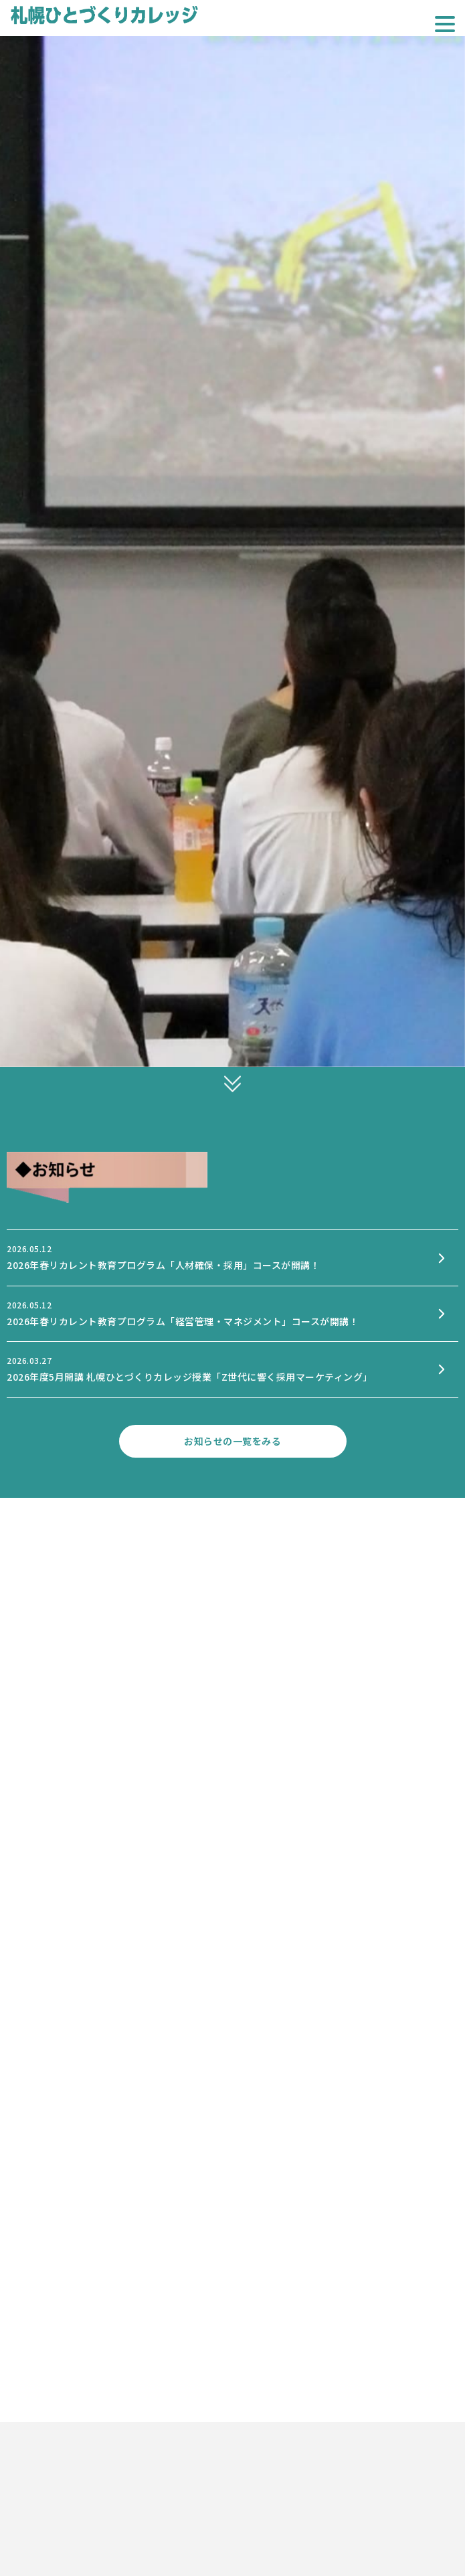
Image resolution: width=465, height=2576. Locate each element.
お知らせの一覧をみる (232, 1441)
